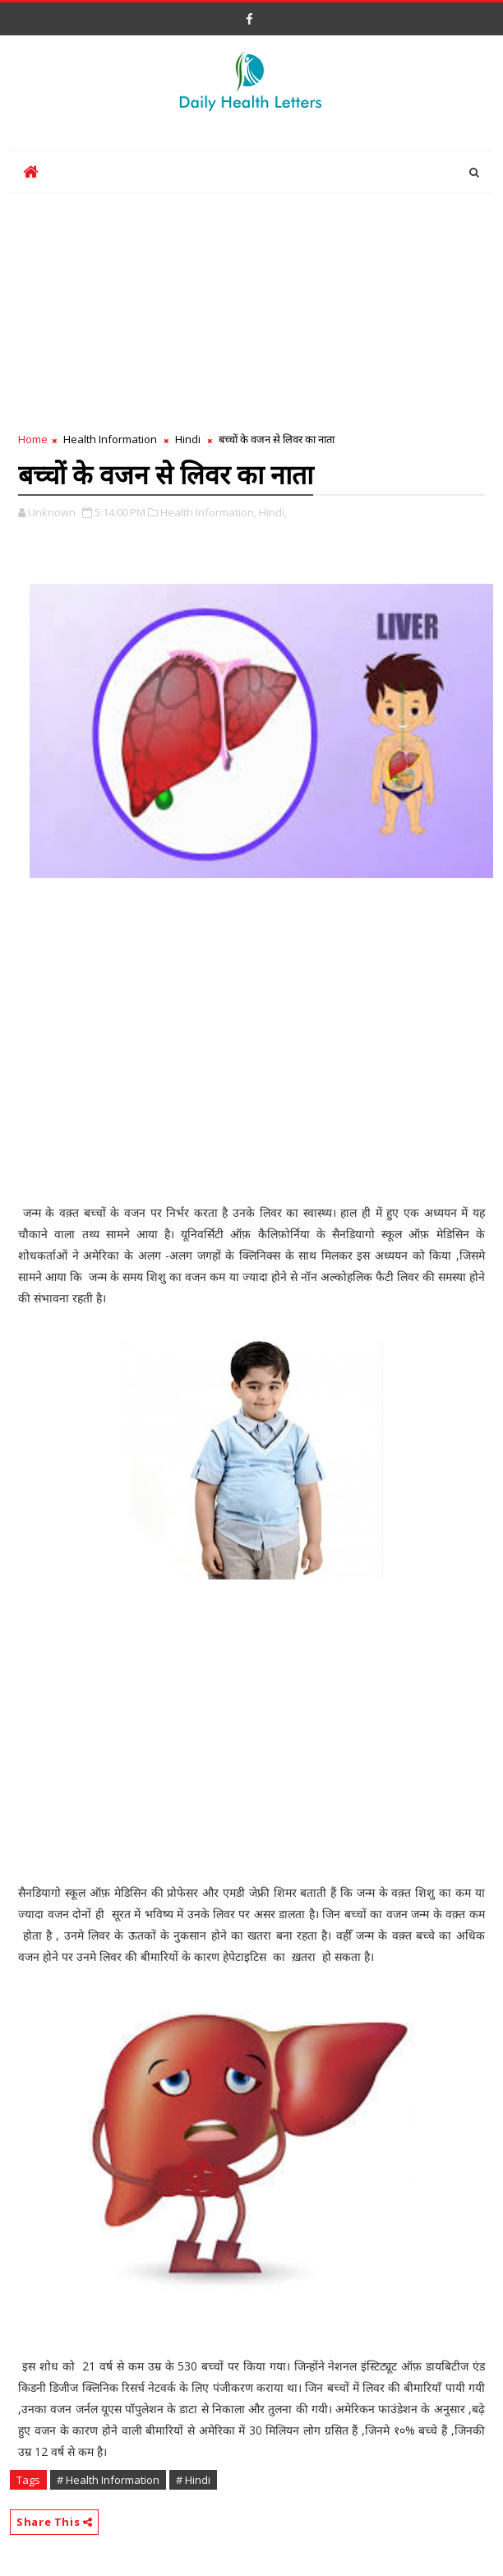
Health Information (110, 439)
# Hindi (193, 2479)
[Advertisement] (251, 307)
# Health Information (108, 2479)
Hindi (188, 439)
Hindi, (273, 512)
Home (33, 439)
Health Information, (208, 512)
